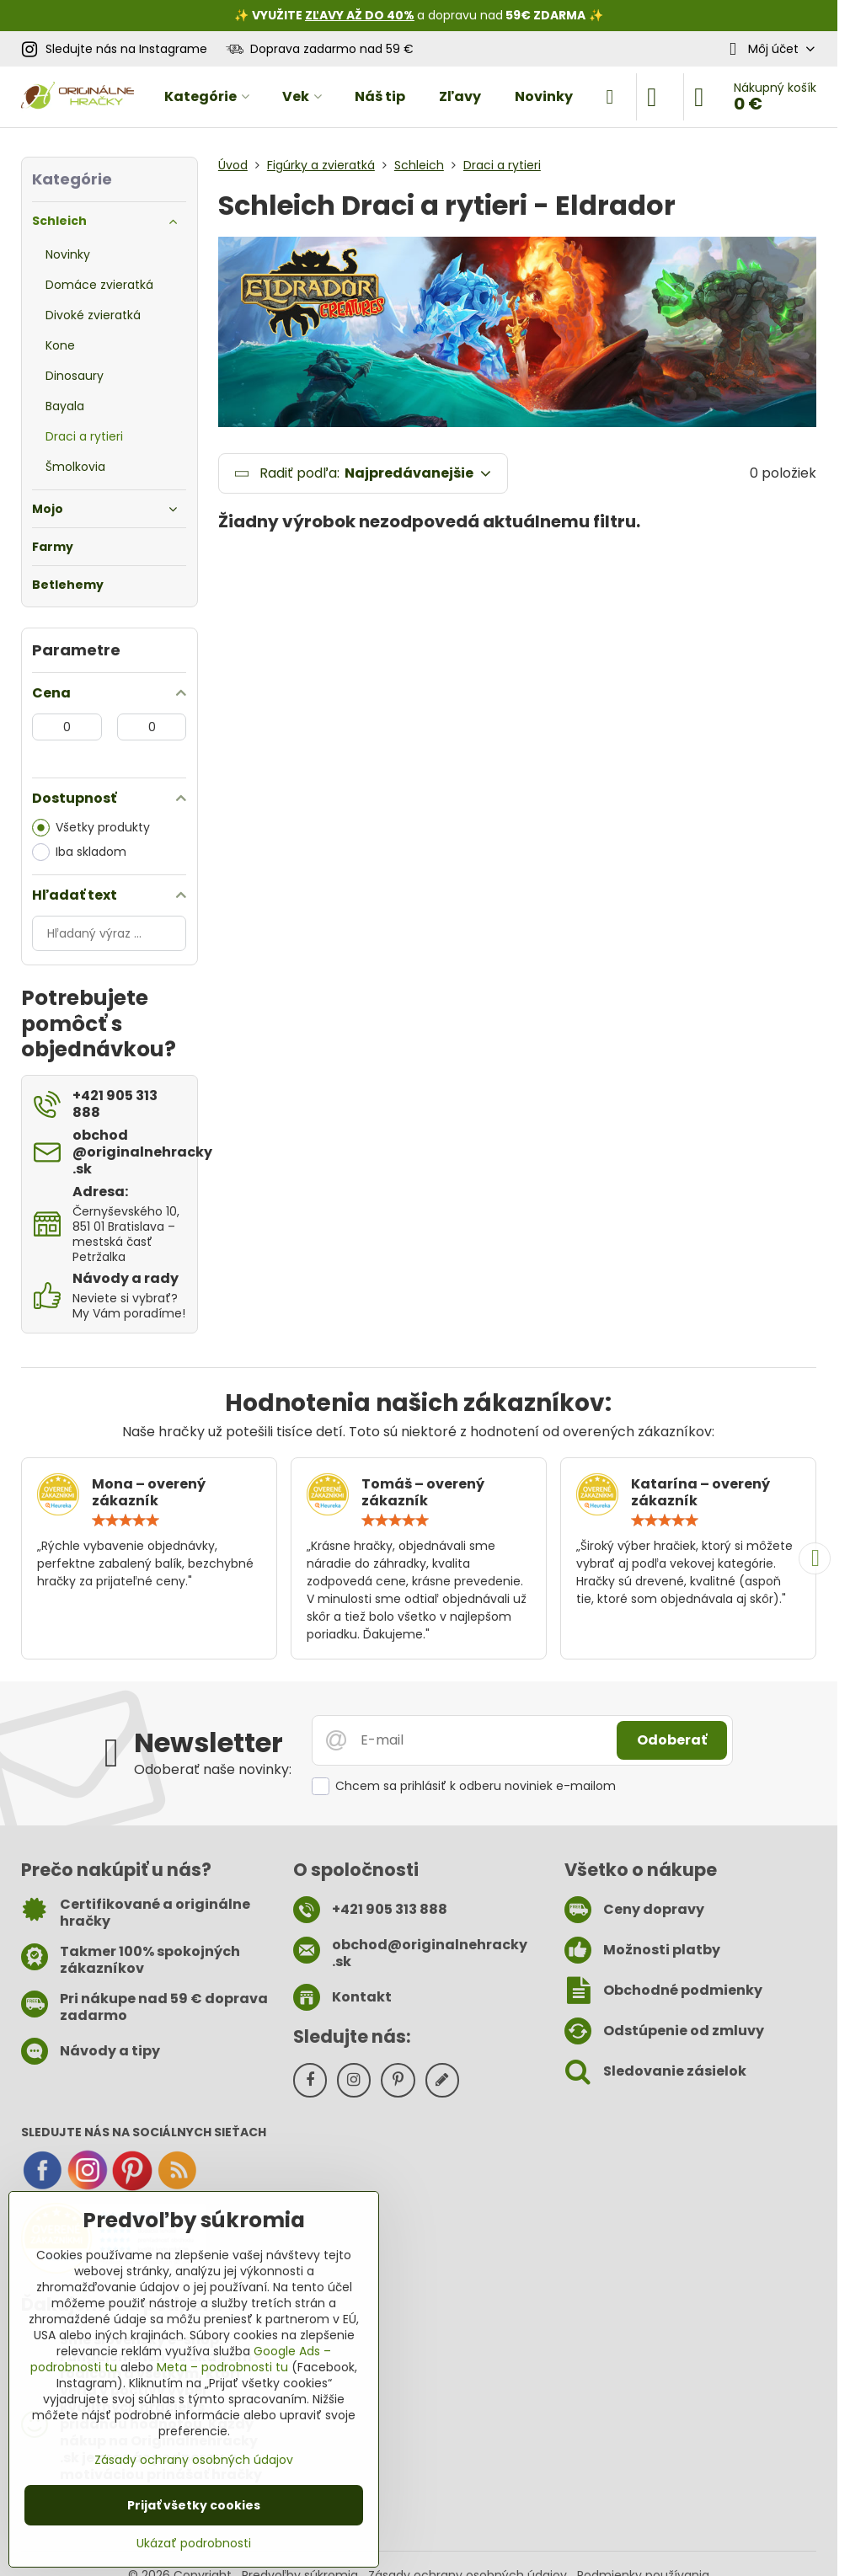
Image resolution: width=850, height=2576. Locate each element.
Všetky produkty (91, 827)
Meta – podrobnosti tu (222, 2367)
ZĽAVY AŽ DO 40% (359, 15)
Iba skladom (79, 852)
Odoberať (672, 1740)
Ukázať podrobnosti (193, 2544)
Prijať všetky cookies (193, 2505)
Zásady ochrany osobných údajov (193, 2459)
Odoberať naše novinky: (212, 1769)
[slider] (125, 1520)
